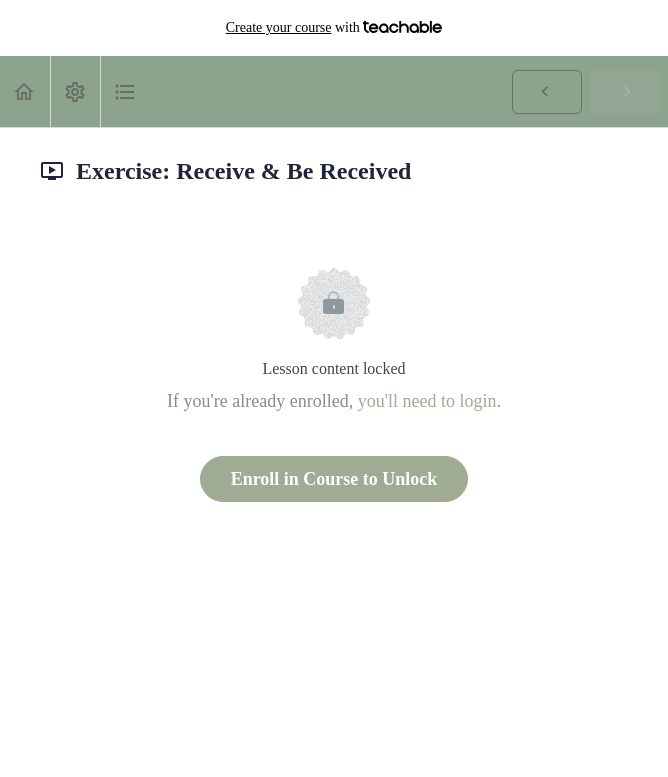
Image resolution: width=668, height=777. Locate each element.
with (334, 28)
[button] (25, 91)
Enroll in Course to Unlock (334, 479)
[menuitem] (75, 91)
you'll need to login (427, 401)
